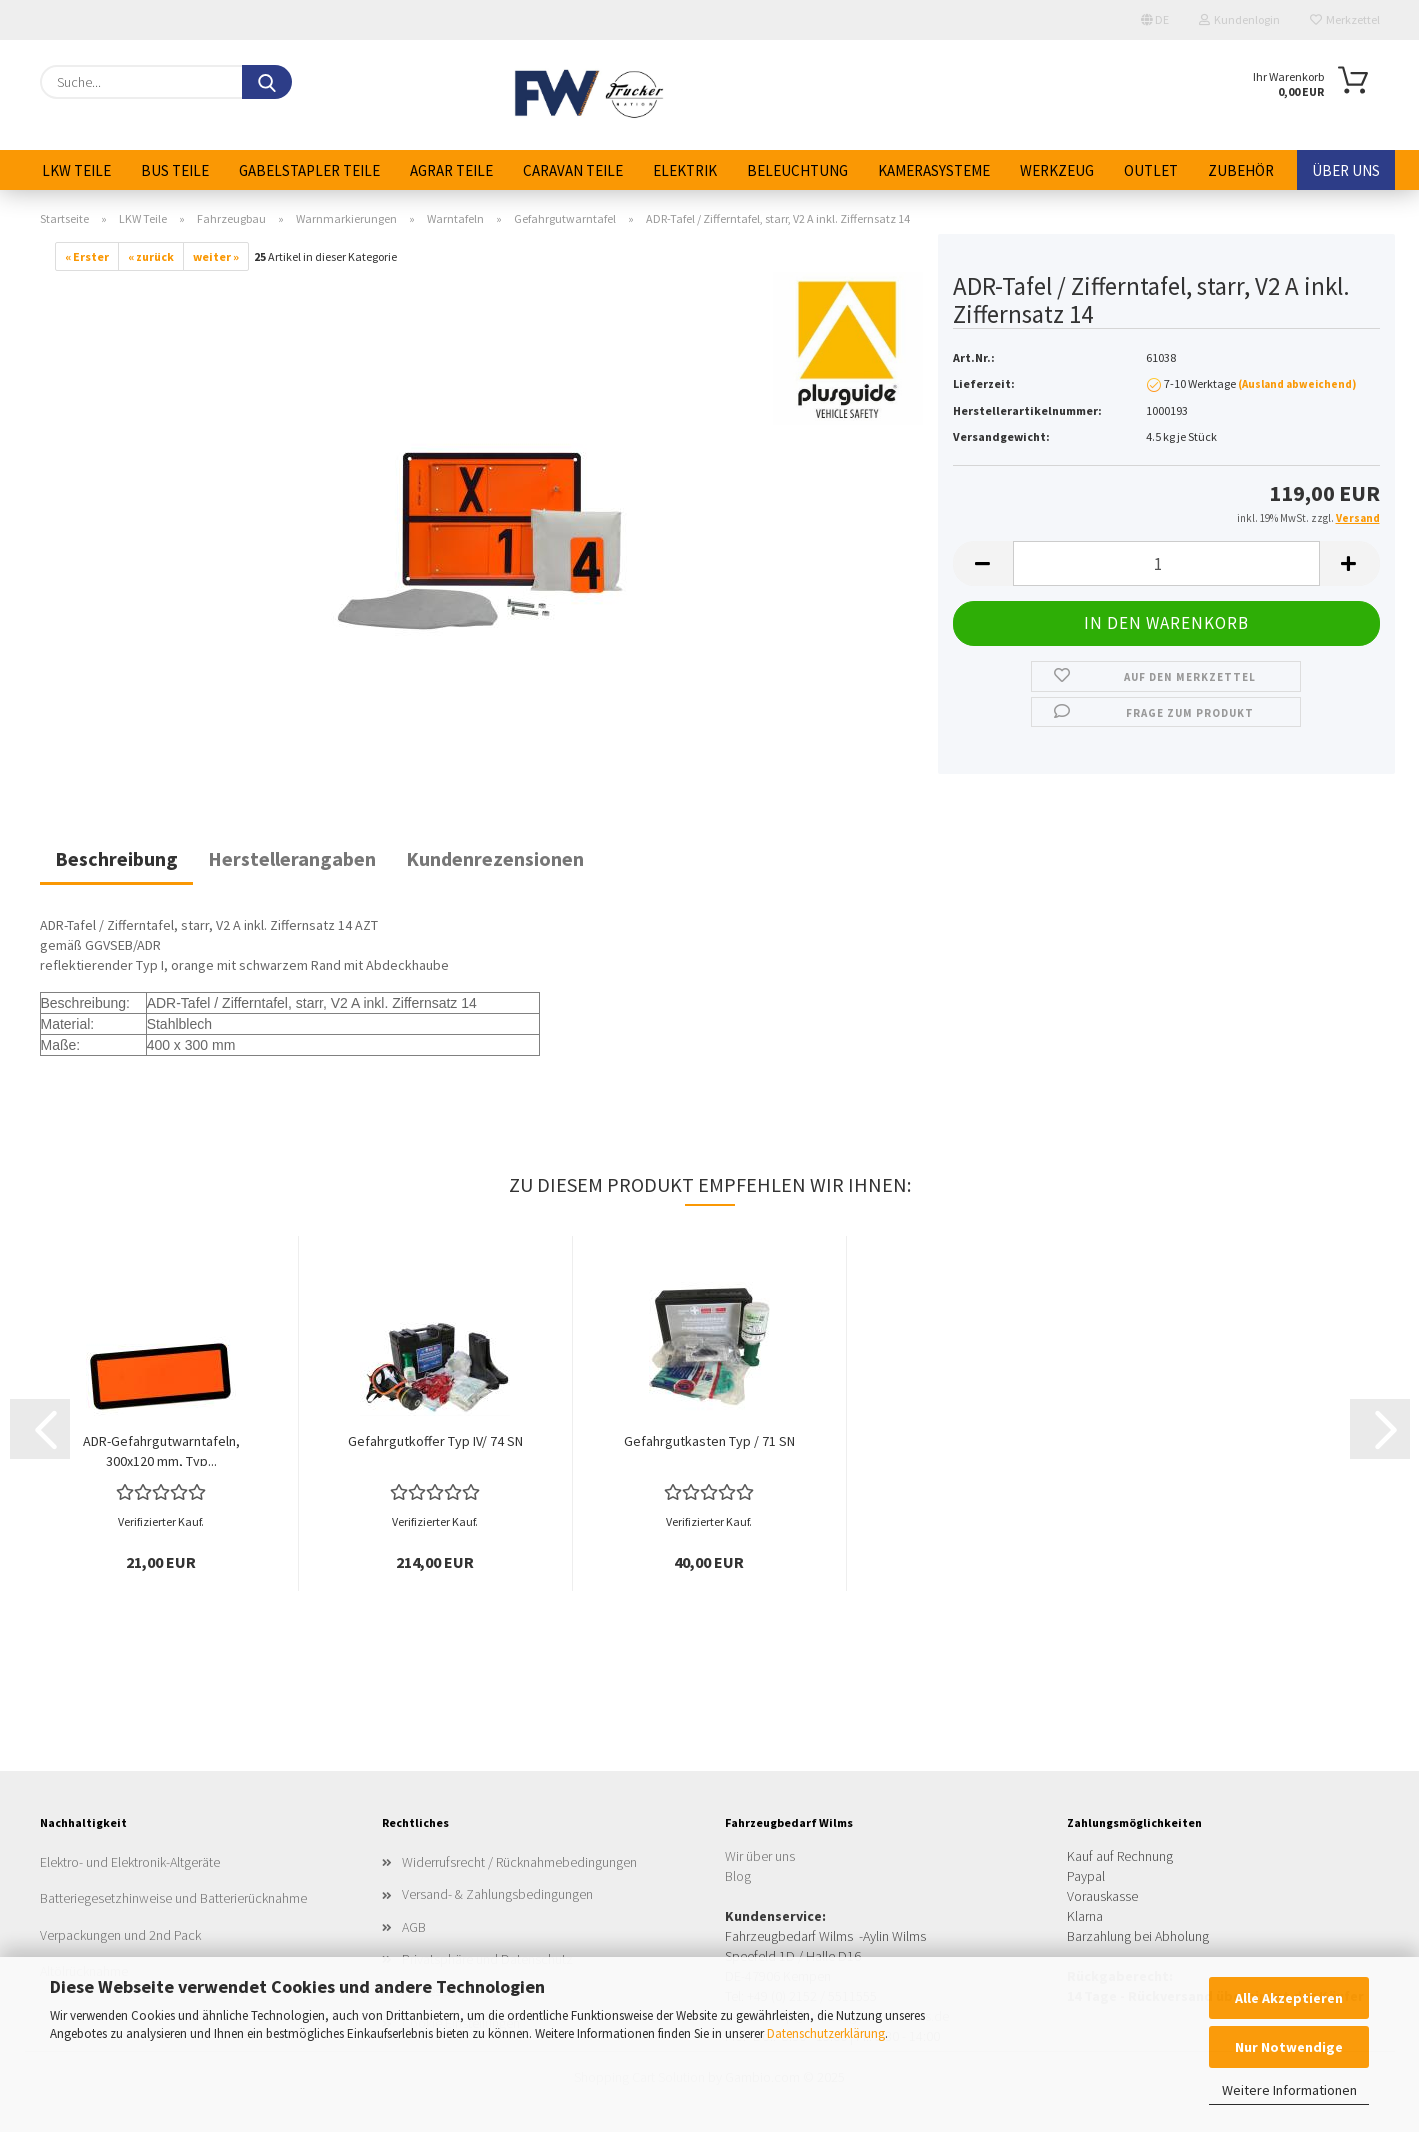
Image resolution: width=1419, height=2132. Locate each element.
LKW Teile (76, 170)
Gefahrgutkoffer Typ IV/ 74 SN (435, 1441)
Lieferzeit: (984, 383)
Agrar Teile (451, 170)
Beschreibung (116, 858)
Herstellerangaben (292, 858)
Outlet (1151, 170)
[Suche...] (267, 82)
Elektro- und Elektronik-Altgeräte (130, 1862)
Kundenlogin (1239, 19)
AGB (414, 1927)
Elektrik (685, 170)
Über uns (1346, 170)
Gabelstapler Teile (309, 170)
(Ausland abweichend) (1297, 384)
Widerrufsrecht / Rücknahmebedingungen (519, 1862)
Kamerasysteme (934, 170)
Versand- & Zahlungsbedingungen (497, 1894)
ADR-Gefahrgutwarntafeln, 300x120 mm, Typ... (161, 1449)
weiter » (216, 256)
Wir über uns (760, 1856)
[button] (983, 563)
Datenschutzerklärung (826, 2033)
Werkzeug (1057, 170)
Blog (738, 1876)
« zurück (151, 256)
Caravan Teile (573, 170)
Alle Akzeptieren (1289, 1998)
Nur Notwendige (1289, 2047)
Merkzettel (1345, 19)
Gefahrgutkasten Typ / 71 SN (709, 1441)
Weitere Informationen (1289, 2090)
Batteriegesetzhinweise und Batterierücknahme (173, 1898)
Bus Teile (175, 170)
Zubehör (1241, 170)
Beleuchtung (797, 170)
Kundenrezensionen (495, 858)
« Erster (87, 256)
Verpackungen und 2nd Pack (120, 1935)
